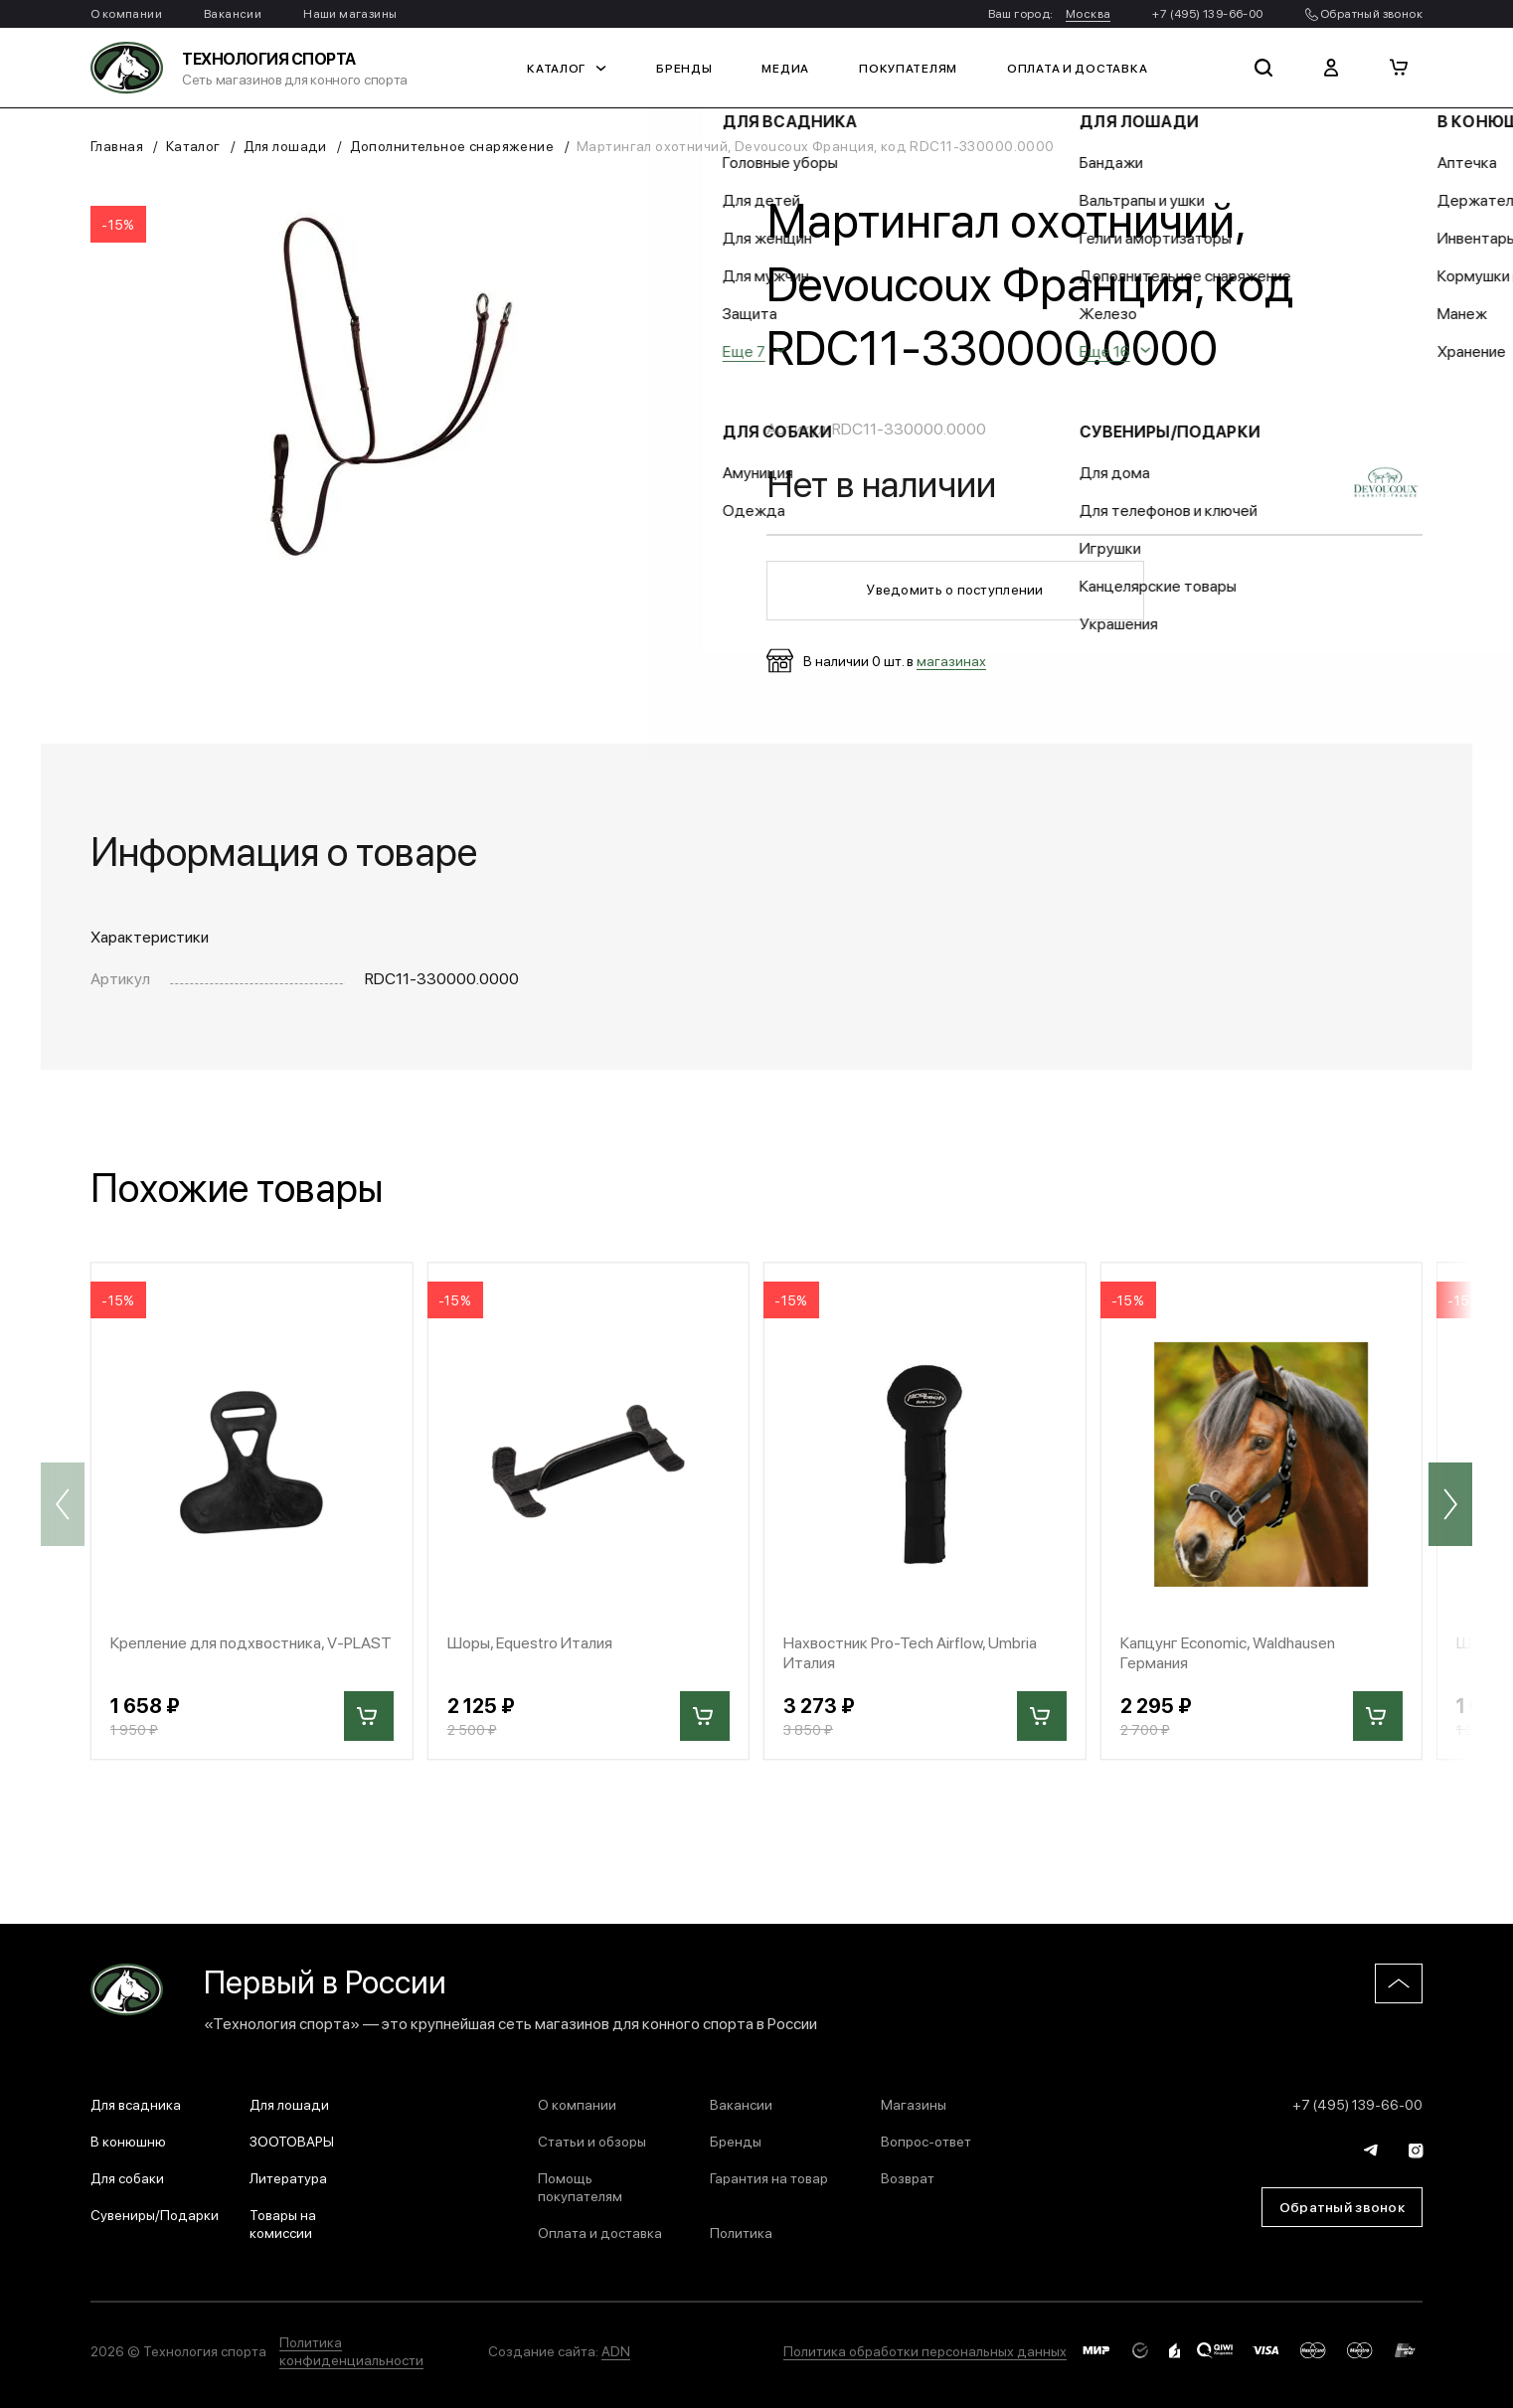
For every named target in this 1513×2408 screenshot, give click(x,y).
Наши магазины (350, 13)
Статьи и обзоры (592, 2141)
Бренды (684, 68)
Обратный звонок (1364, 13)
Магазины (913, 2104)
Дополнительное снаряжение (452, 145)
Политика (741, 2232)
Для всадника (135, 2104)
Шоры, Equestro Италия (529, 1642)
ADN (615, 2350)
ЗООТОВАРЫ (292, 2141)
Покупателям (908, 68)
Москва (1088, 13)
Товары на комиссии (283, 2223)
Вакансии (232, 13)
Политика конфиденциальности (351, 2350)
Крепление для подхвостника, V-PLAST (251, 1642)
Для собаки (127, 2177)
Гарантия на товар (769, 2177)
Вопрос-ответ (926, 2141)
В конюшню (128, 2141)
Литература (288, 2177)
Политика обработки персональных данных (925, 2350)
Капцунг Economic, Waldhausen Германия (1227, 1651)
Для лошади (285, 145)
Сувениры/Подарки (154, 2214)
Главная (116, 145)
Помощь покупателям (580, 2186)
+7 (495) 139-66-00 (1207, 13)
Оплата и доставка (1077, 68)
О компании (126, 13)
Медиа (785, 68)
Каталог (566, 68)
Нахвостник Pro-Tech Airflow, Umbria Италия (910, 1651)
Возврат (907, 2177)
